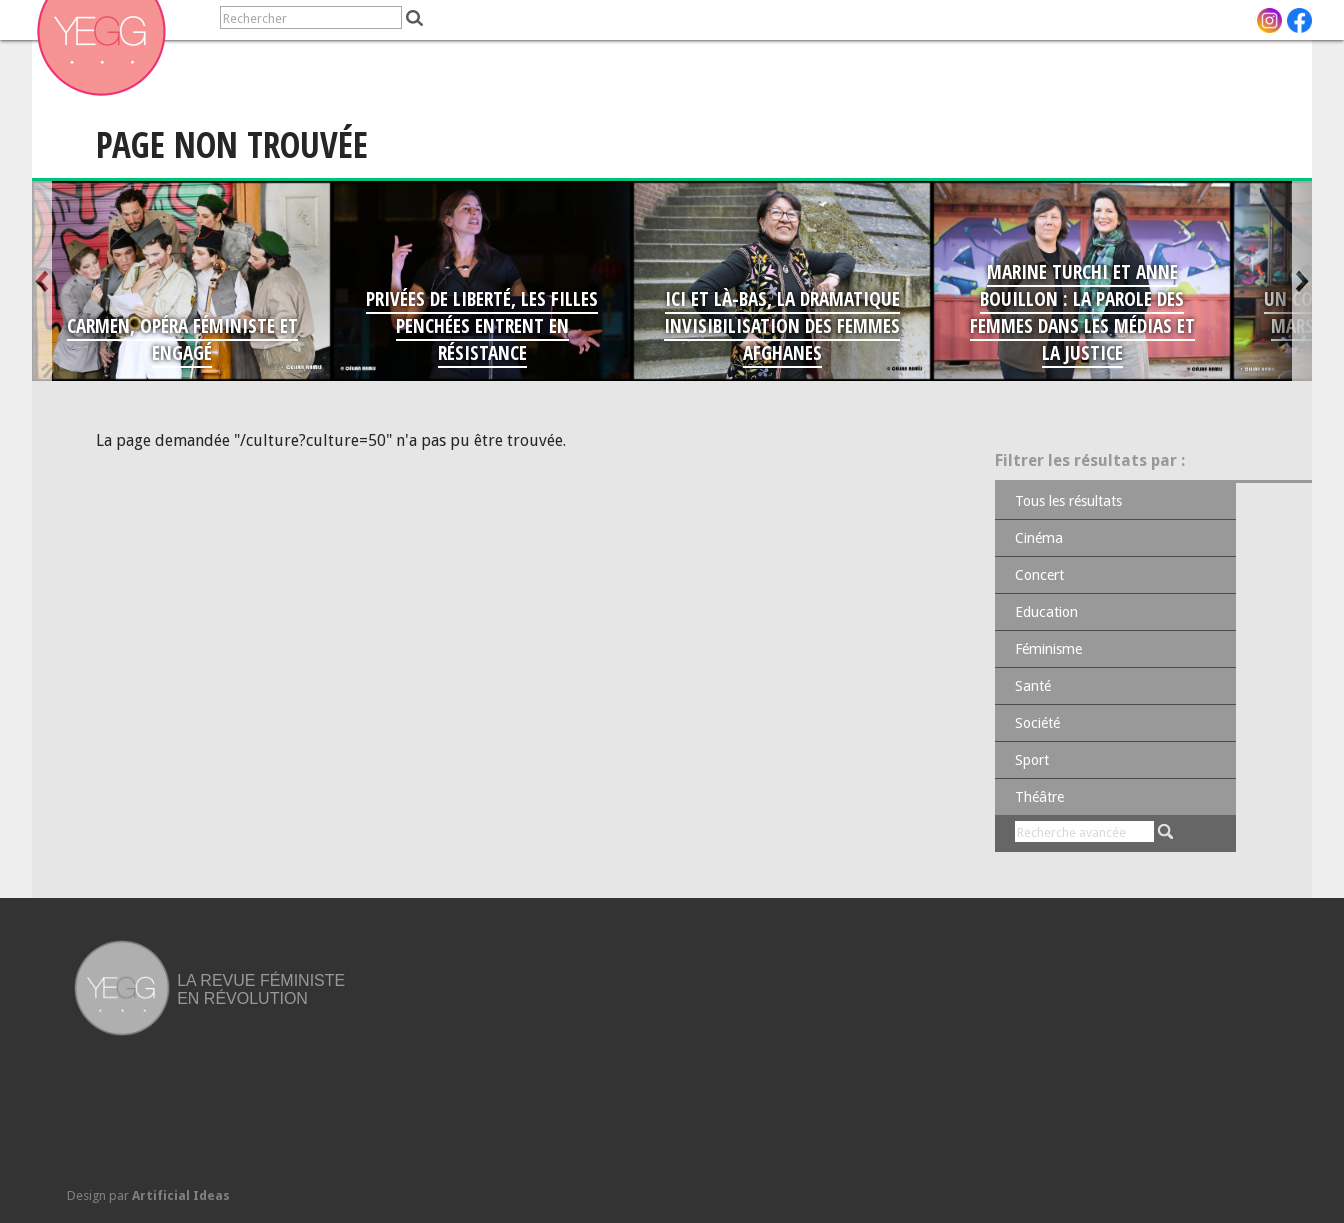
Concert (1039, 575)
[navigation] (116, 20)
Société (1037, 723)
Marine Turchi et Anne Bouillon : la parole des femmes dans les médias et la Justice (1082, 312)
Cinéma (1039, 538)
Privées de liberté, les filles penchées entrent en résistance (482, 325)
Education (1046, 612)
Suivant (1302, 281)
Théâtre (1039, 797)
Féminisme (1048, 649)
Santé (1033, 686)
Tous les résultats (1068, 501)
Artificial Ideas (181, 1195)
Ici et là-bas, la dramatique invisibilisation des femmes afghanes (782, 325)
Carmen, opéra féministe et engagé (182, 339)
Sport (1032, 760)
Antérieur (42, 281)
